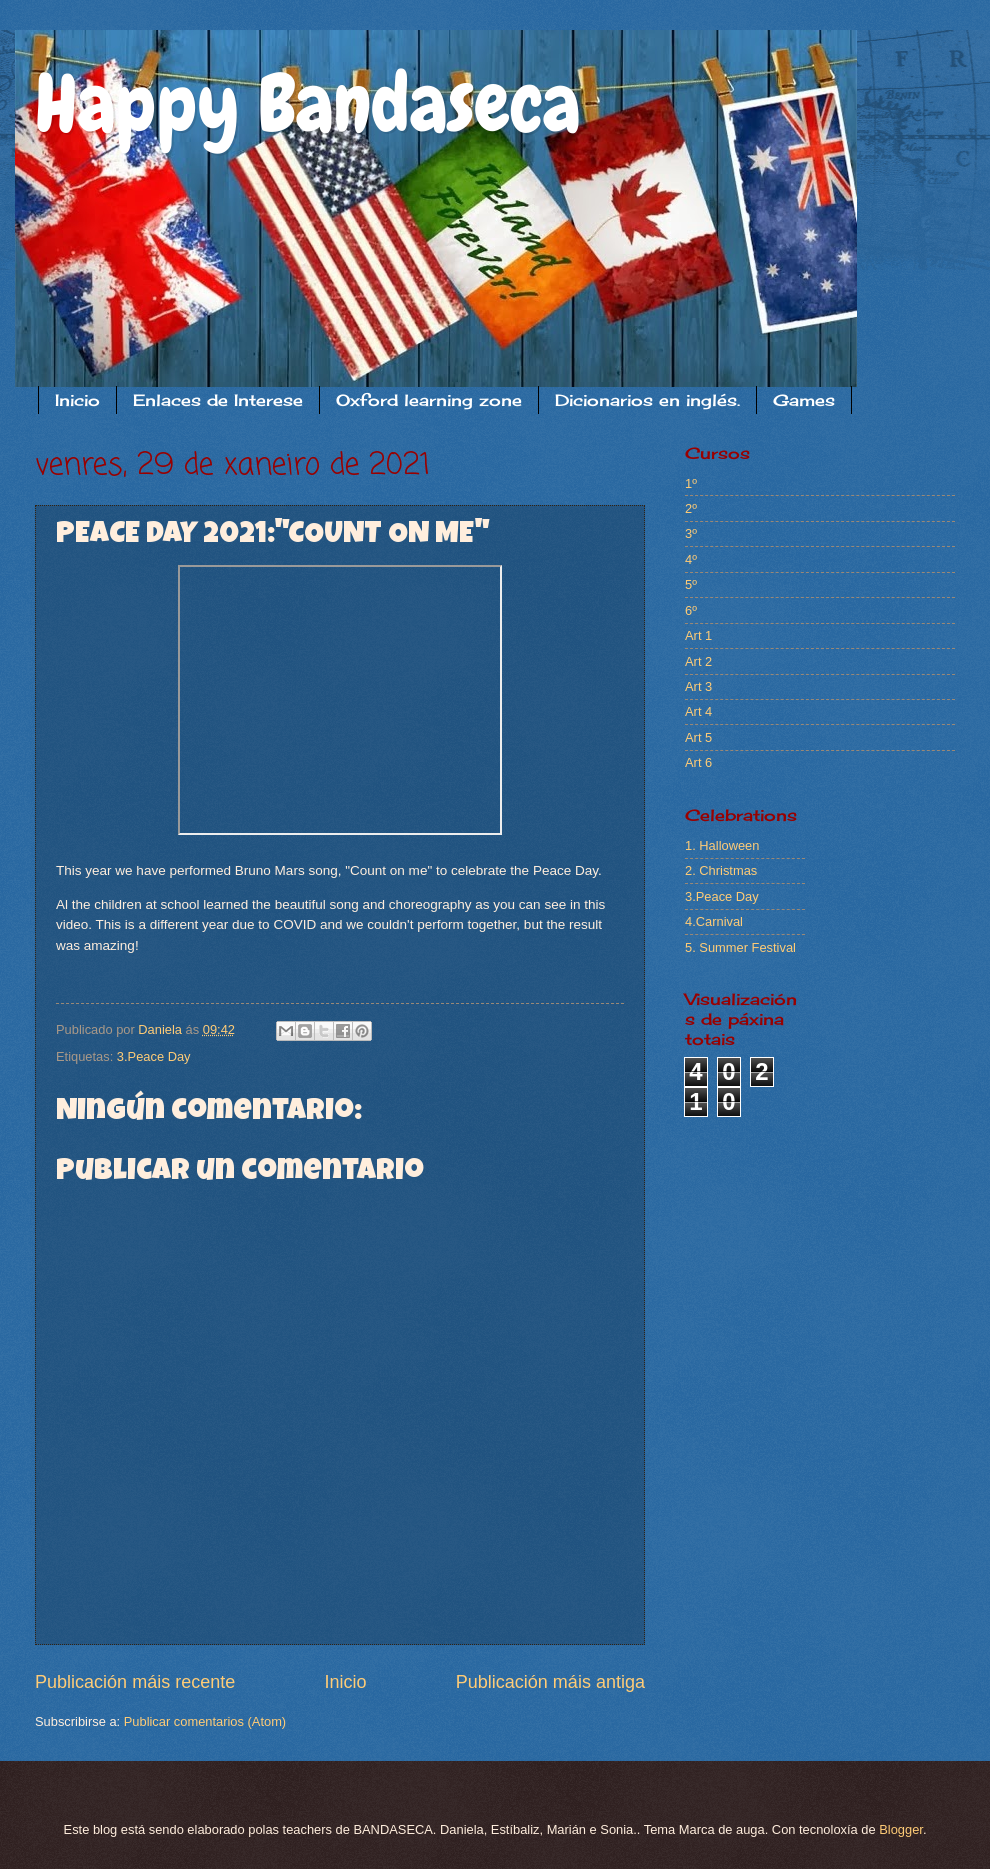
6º (691, 610)
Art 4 (698, 711)
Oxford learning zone (429, 400)
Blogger (901, 1829)
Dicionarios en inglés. (647, 400)
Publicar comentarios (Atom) (205, 1721)
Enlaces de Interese (218, 400)
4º (691, 559)
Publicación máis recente (135, 1682)
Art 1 (698, 635)
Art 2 (698, 661)
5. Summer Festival (740, 947)
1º (691, 483)
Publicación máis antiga (550, 1682)
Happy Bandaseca (308, 104)
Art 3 (698, 686)
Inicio (77, 400)
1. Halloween (722, 845)
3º (691, 533)
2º (691, 508)
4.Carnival (714, 921)
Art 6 (698, 762)
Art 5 (698, 737)
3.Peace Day (154, 1056)
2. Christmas (721, 870)
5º (691, 584)
